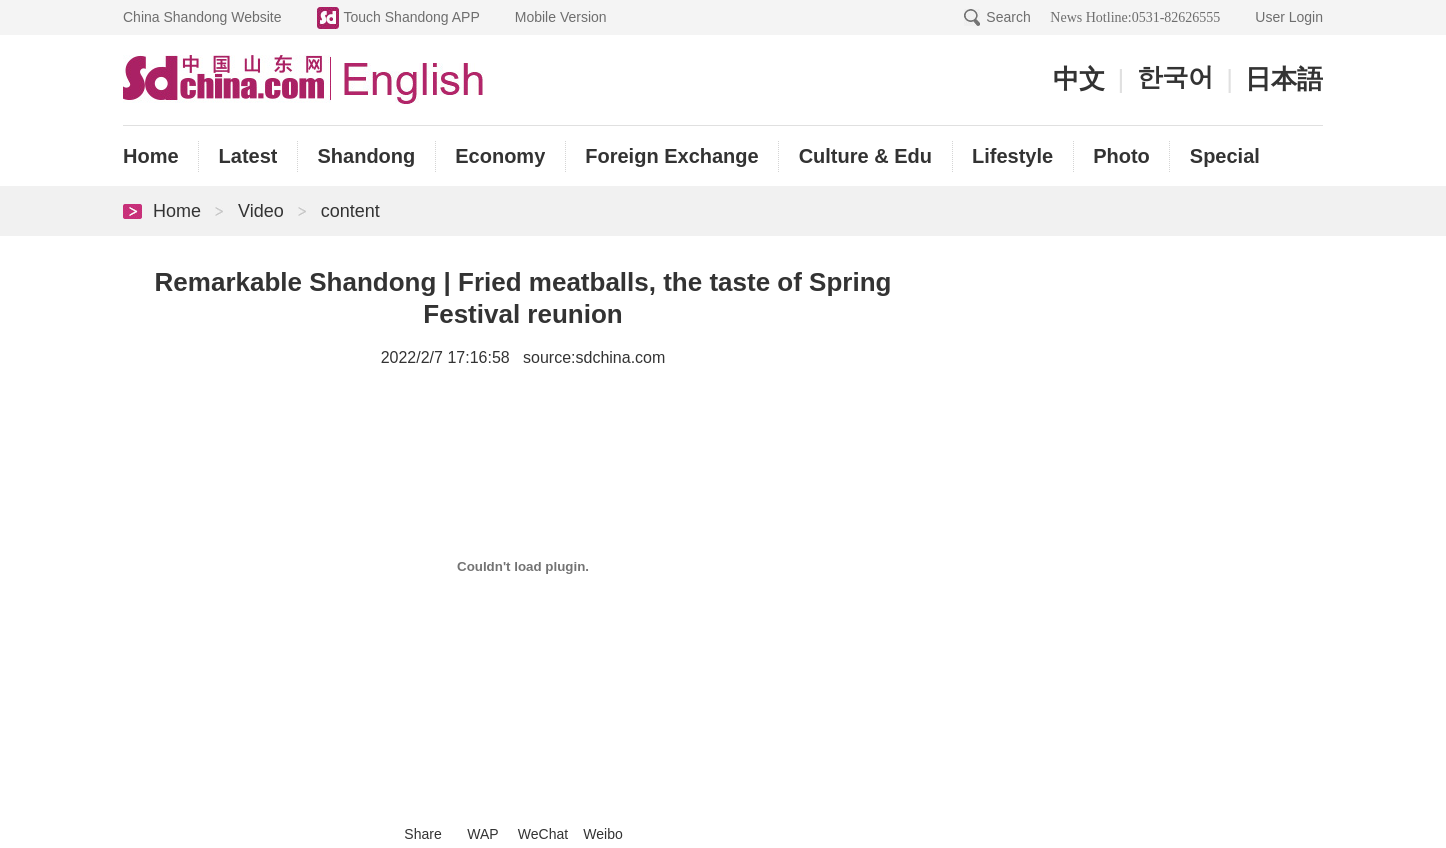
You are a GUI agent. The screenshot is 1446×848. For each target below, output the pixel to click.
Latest (248, 156)
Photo (1121, 156)
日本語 (1284, 79)
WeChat (543, 834)
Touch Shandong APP (412, 17)
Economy (500, 156)
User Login (1289, 17)
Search (1008, 17)
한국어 (1175, 77)
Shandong (366, 156)
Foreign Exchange (671, 156)
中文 (1079, 79)
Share (422, 834)
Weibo (602, 834)
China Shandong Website (202, 17)
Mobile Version (561, 17)
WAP (482, 834)
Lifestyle (1012, 156)
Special (1225, 156)
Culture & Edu (865, 156)
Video (261, 211)
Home (151, 156)
